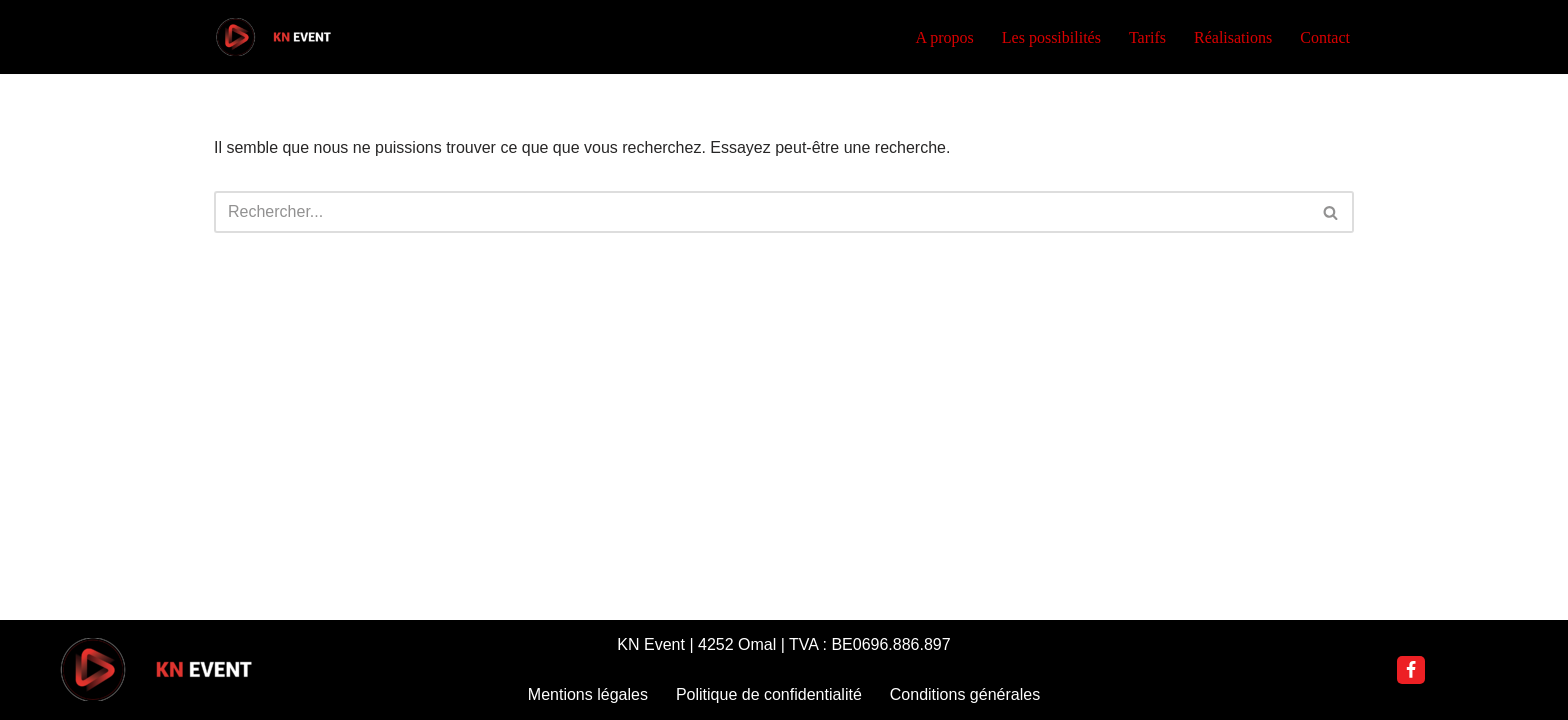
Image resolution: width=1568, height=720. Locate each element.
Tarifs (1147, 37)
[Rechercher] (761, 212)
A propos (945, 37)
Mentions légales (588, 694)
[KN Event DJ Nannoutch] (274, 37)
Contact (1325, 37)
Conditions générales (965, 694)
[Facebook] (1411, 670)
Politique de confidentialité (769, 694)
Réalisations (1233, 37)
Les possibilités (1051, 37)
